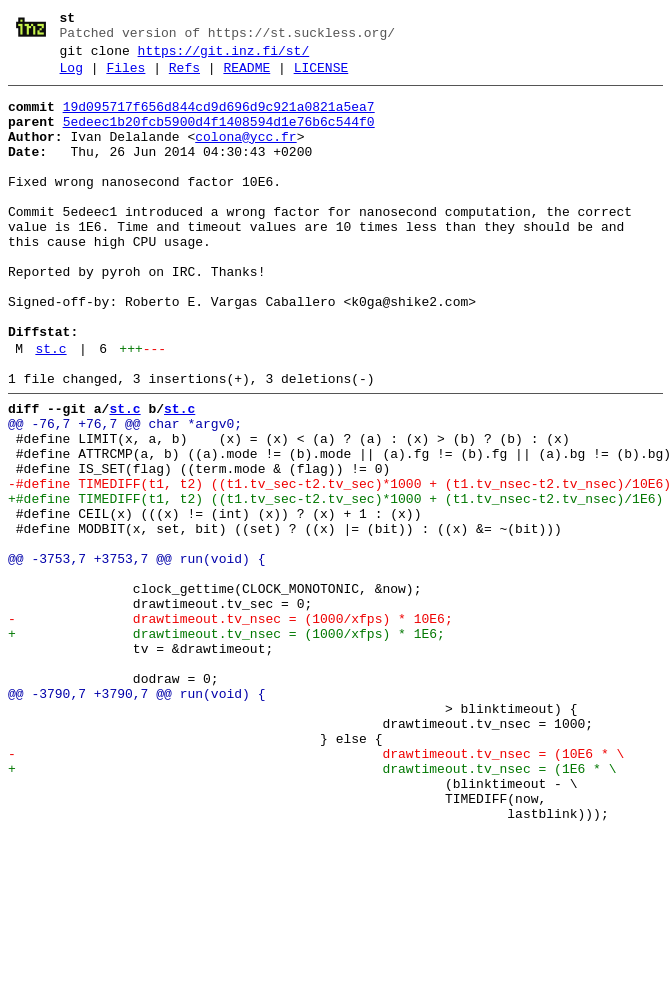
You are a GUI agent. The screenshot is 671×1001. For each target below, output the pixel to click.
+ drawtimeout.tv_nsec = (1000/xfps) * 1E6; (226, 745)
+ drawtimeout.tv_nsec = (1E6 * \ (312, 907)
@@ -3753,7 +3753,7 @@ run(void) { (136, 655)
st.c (50, 409)
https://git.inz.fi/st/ (224, 57)
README (246, 77)
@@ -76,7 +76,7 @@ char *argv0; (125, 493)
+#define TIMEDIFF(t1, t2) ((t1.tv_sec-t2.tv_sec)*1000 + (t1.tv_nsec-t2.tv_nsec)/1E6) (335, 583)
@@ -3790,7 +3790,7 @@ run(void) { (136, 817)
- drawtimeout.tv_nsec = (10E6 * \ (316, 889)
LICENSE (321, 77)
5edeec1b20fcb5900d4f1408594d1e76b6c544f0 (219, 137)
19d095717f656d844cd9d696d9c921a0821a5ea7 (219, 119)
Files (125, 77)
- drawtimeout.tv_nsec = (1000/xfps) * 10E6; (230, 727)
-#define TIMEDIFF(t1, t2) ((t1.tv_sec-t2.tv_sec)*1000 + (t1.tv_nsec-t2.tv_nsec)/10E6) (339, 565)
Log (71, 77)
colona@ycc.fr (245, 155)
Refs (184, 77)
